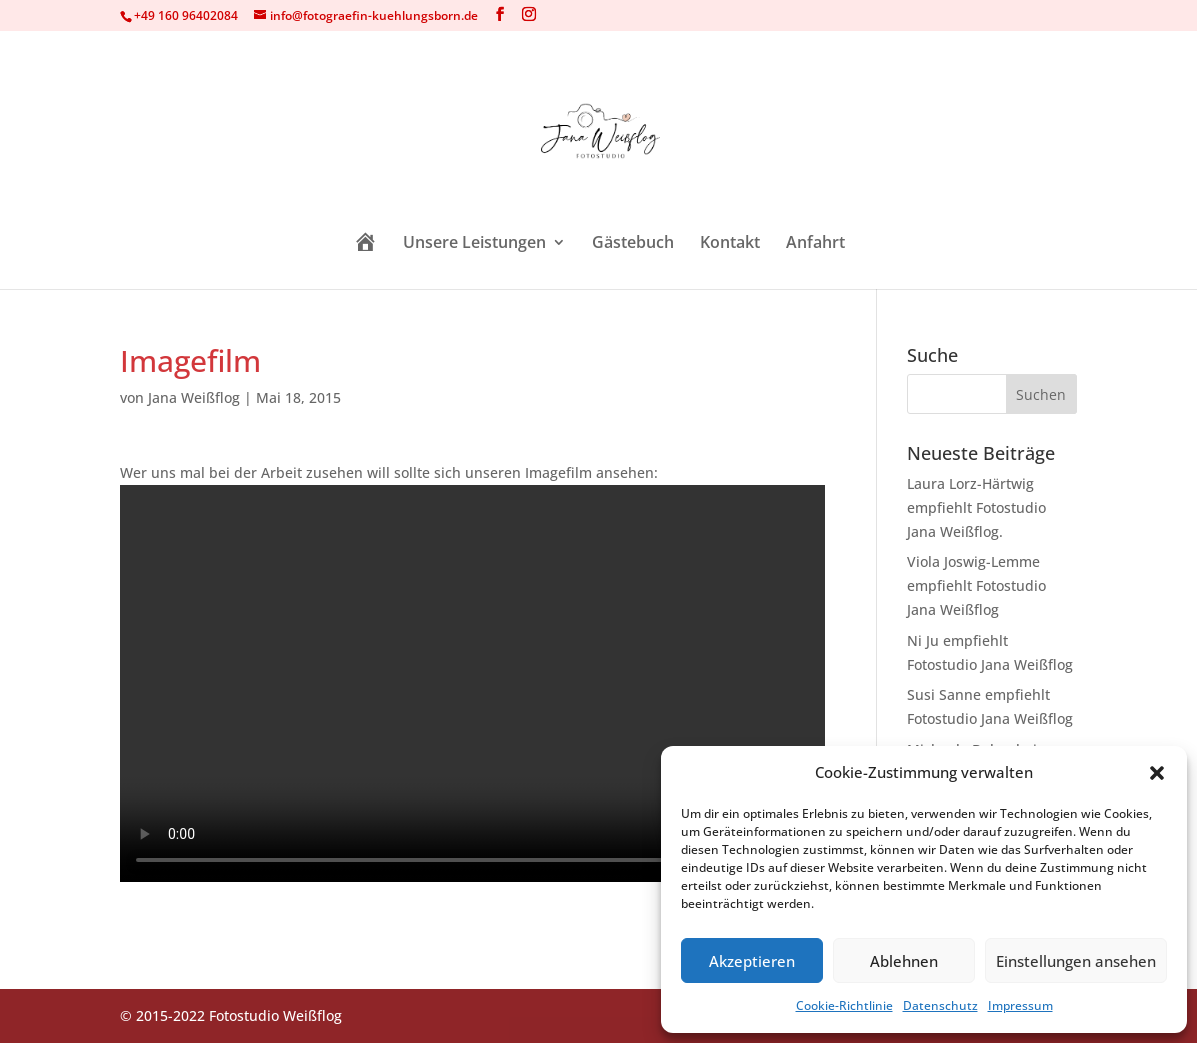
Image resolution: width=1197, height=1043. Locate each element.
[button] (1157, 773)
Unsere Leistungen (474, 244)
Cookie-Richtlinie (844, 1005)
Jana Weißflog (194, 397)
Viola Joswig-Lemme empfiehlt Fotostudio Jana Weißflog (976, 585)
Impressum (1020, 1005)
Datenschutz (940, 1005)
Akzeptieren (752, 961)
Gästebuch (633, 244)
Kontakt (730, 244)
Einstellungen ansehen (1076, 961)
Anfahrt (815, 244)
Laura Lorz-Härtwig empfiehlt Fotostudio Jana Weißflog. (976, 507)
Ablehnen (904, 961)
